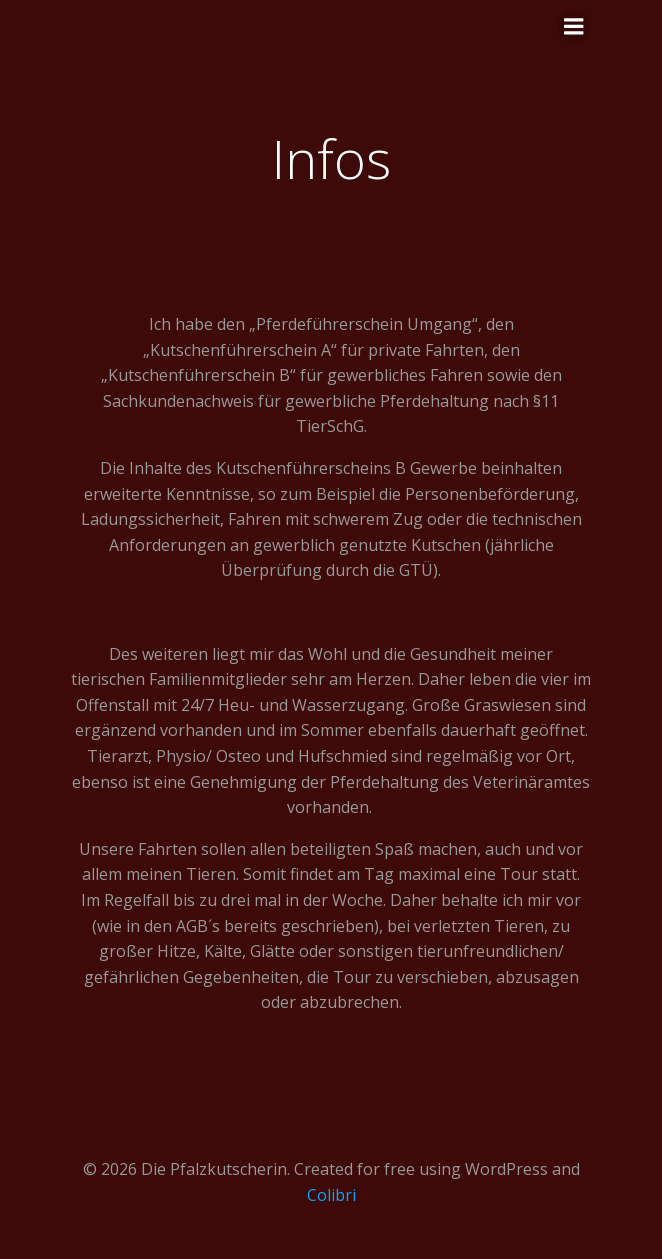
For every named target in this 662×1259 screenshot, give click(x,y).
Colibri (331, 1195)
